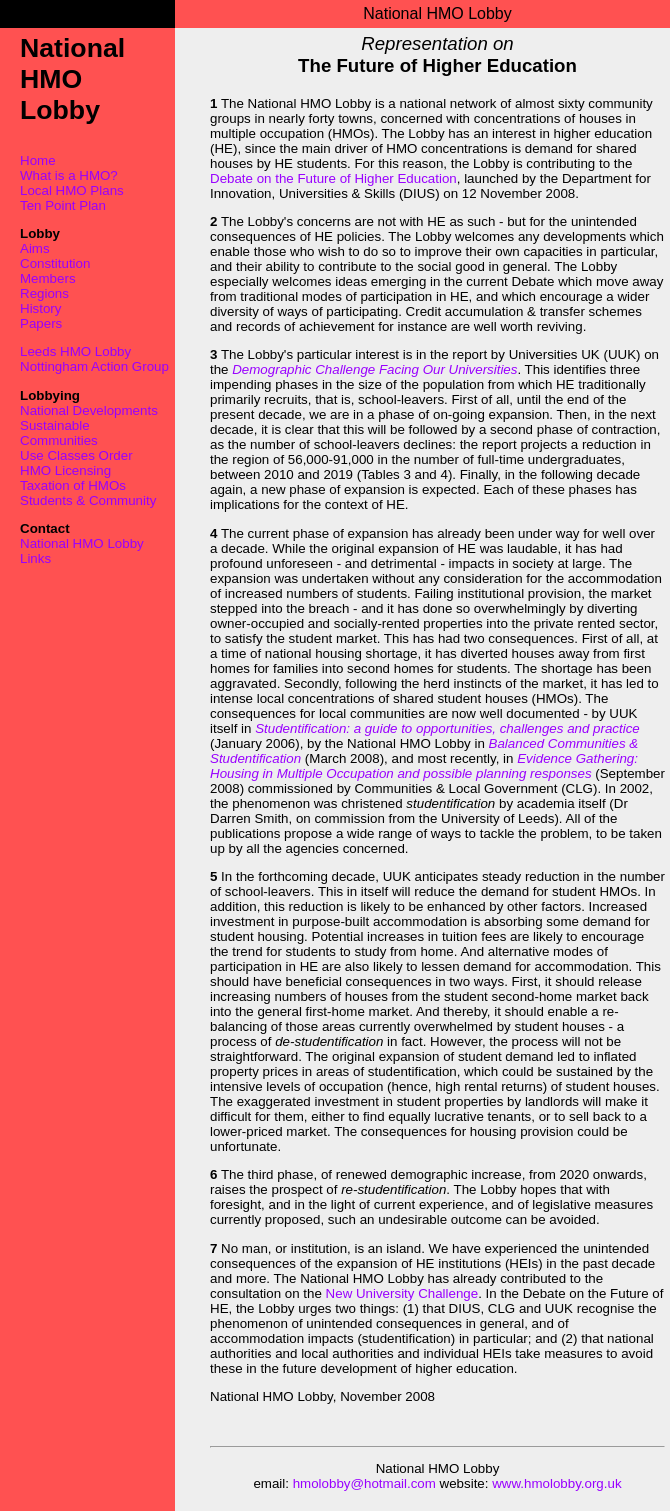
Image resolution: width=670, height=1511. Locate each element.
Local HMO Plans (72, 190)
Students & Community (88, 500)
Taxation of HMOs (73, 485)
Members (48, 278)
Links (35, 558)
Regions (44, 293)
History (40, 308)
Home (38, 160)
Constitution (55, 263)
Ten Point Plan (63, 205)
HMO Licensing (65, 470)
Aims (35, 248)
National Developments (89, 410)
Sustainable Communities (59, 433)
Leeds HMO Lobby (75, 351)
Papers (41, 323)
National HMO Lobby (82, 543)
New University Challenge (402, 1293)
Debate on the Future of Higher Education (333, 178)
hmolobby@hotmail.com (364, 1483)
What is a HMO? (69, 175)
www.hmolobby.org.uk (556, 1483)
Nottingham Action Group (94, 366)
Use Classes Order (76, 455)
